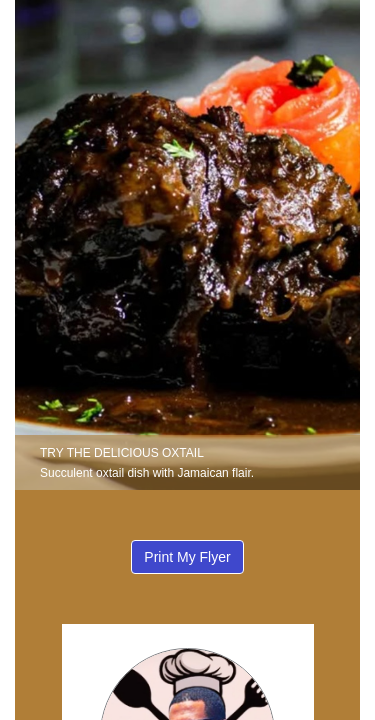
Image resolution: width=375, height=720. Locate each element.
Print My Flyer (187, 557)
